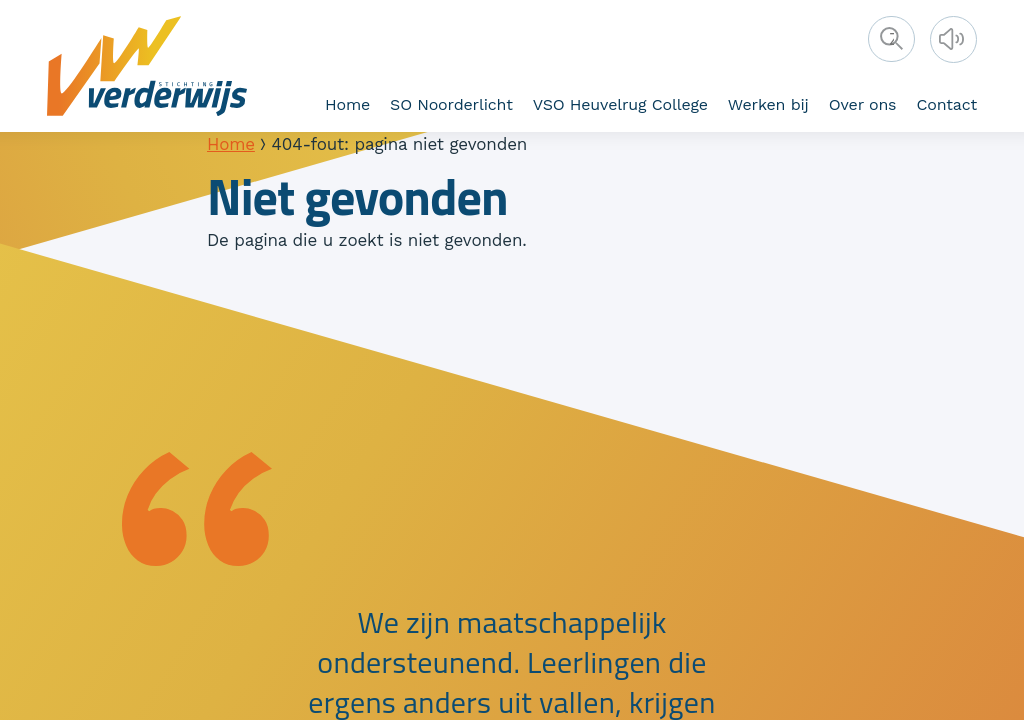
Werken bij (768, 104)
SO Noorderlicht (451, 104)
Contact (946, 104)
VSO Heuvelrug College (620, 104)
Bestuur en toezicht (307, 101)
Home (347, 104)
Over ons (863, 104)
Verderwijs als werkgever (323, 101)
